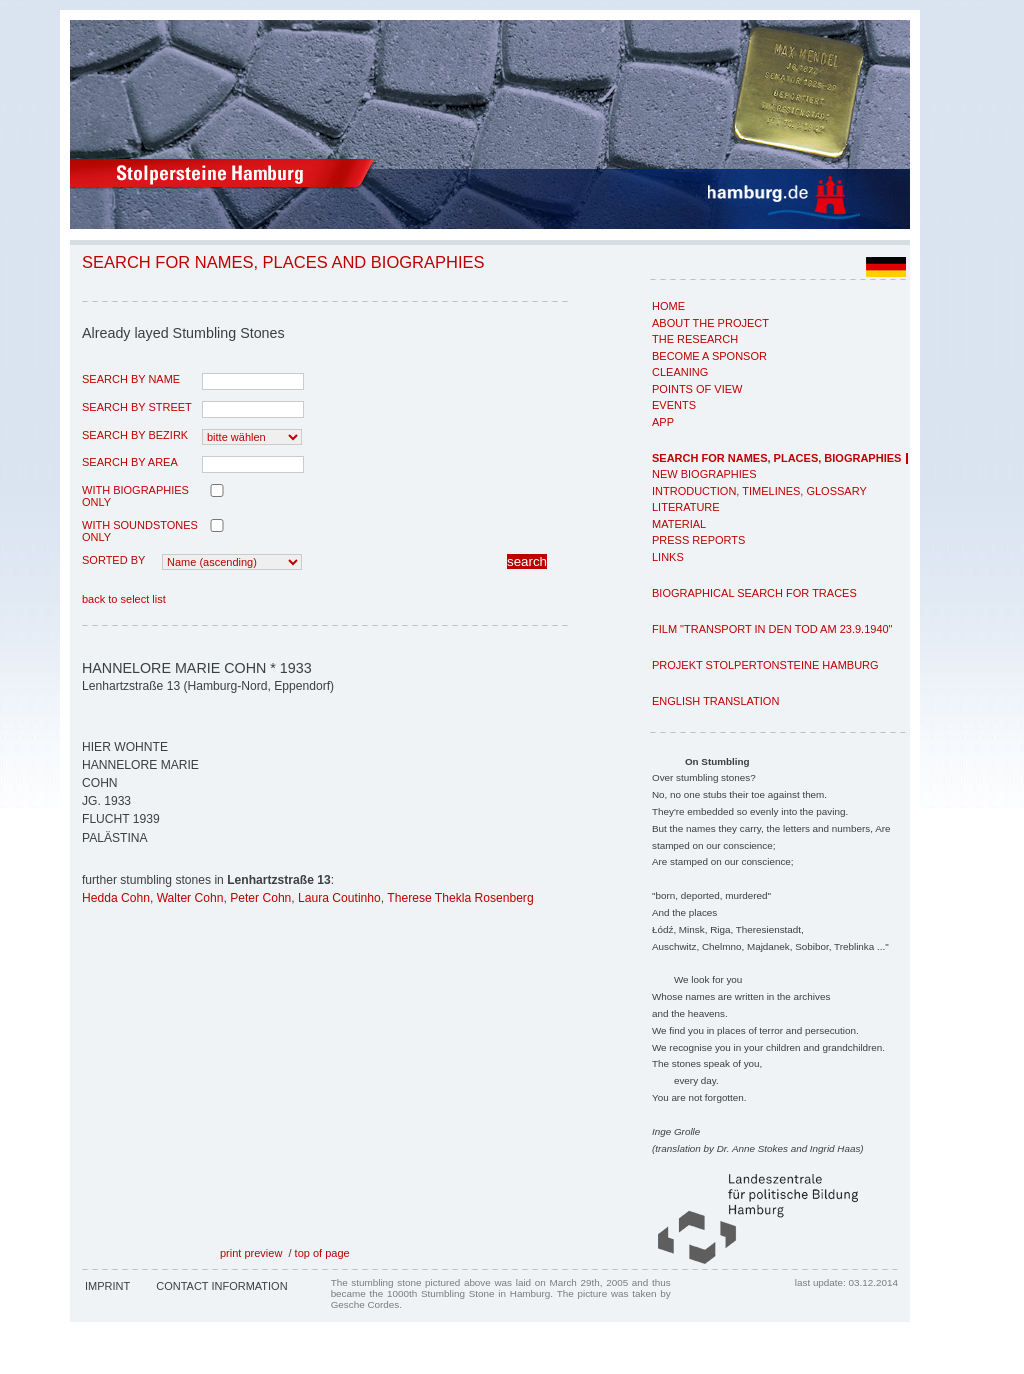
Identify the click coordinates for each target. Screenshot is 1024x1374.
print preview (251, 1253)
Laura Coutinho (339, 898)
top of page (322, 1253)
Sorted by (113, 560)
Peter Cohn (260, 898)
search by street (137, 407)
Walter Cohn (190, 898)
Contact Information (221, 1286)
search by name (131, 379)
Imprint (107, 1286)
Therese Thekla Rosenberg (460, 898)
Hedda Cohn (116, 898)
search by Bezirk (135, 435)
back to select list (124, 599)
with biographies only (135, 496)
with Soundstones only (140, 531)
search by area (130, 462)
